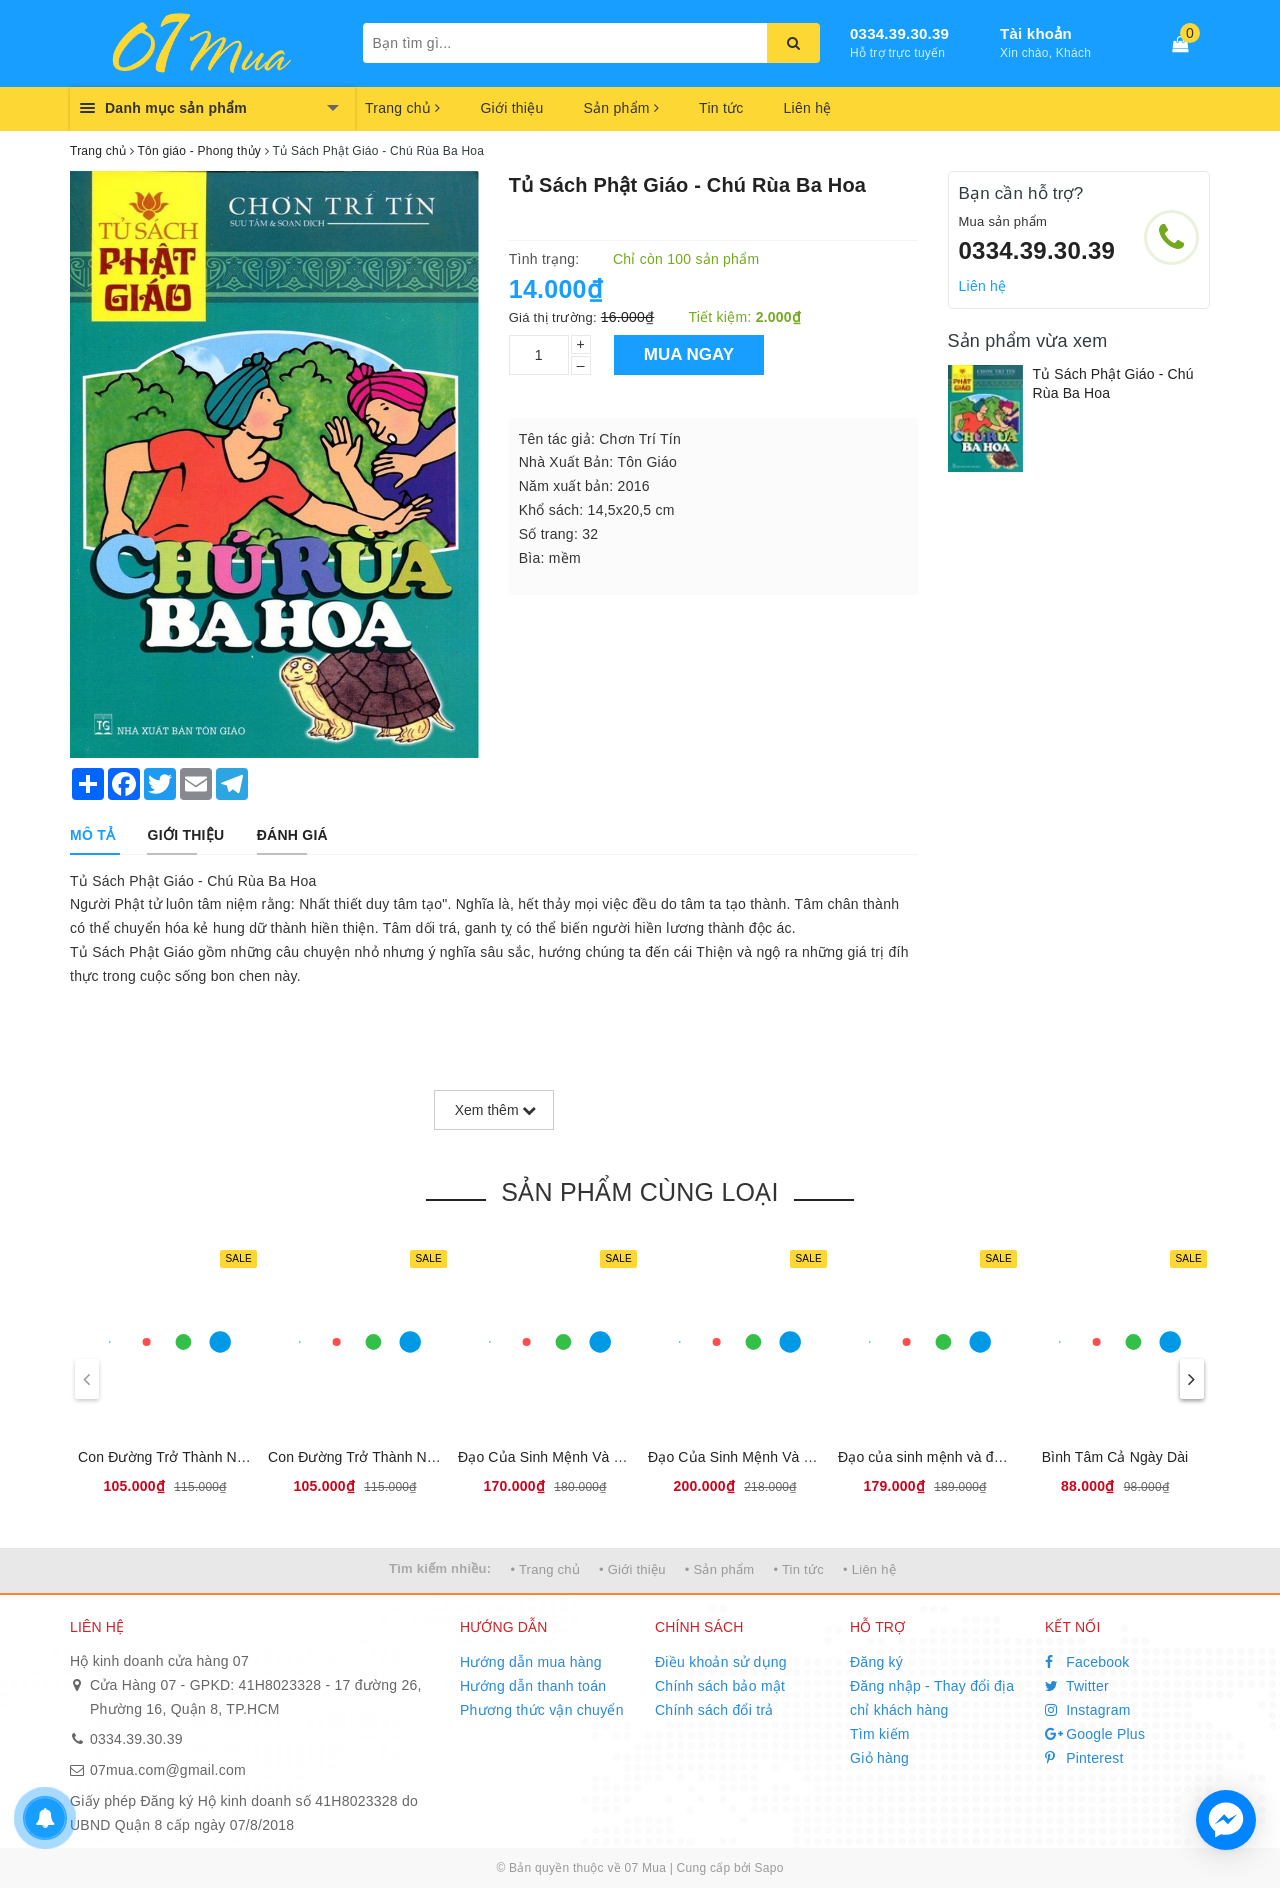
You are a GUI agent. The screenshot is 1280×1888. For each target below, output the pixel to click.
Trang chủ (402, 108)
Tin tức (721, 108)
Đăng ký (876, 1662)
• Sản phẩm (719, 1569)
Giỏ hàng (879, 1758)
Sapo (769, 1868)
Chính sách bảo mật (720, 1686)
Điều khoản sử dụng (721, 1662)
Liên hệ (808, 108)
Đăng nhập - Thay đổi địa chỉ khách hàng (932, 1698)
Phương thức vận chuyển (542, 1710)
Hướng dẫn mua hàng (531, 1662)
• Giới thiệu (632, 1569)
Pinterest (1084, 1758)
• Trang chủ (545, 1569)
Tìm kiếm (880, 1734)
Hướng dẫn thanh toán (533, 1686)
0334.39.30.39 (899, 33)
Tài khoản (1036, 33)
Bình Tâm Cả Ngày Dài (1115, 1457)
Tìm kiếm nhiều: (440, 1568)
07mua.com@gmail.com (168, 1770)
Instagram (1088, 1710)
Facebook (1087, 1662)
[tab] (92, 835)
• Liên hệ (869, 1569)
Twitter (1077, 1686)
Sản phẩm (621, 108)
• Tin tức (798, 1569)
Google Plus (1095, 1734)
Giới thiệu (511, 108)
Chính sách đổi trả (714, 1710)
